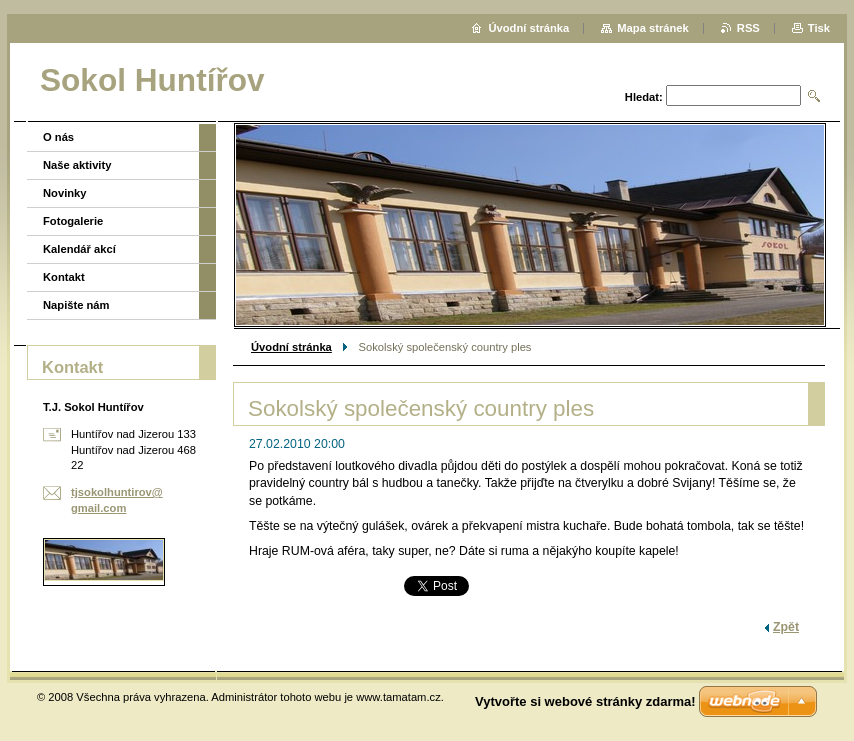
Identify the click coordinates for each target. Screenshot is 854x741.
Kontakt (64, 277)
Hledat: (644, 97)
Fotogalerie (73, 221)
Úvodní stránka (291, 347)
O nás (58, 137)
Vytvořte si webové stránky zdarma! (585, 701)
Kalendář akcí (79, 249)
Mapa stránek (653, 28)
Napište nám (76, 305)
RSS (748, 28)
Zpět (786, 627)
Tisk (819, 28)
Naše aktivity (77, 165)
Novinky (65, 193)
